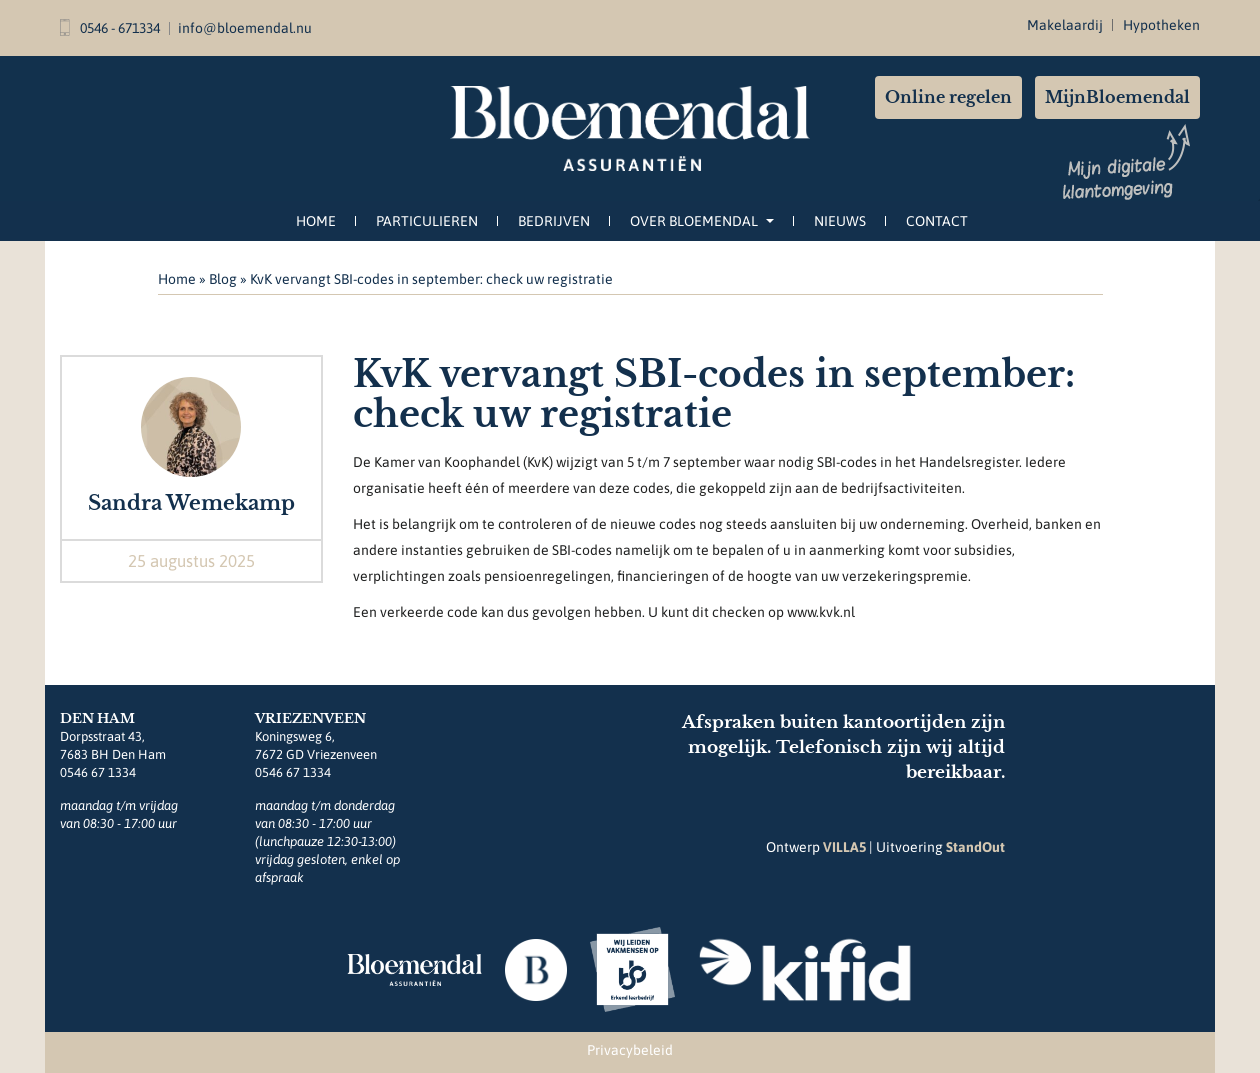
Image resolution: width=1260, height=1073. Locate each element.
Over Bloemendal (702, 221)
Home (316, 221)
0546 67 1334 (98, 772)
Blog (223, 279)
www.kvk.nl (821, 612)
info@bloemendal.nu (245, 28)
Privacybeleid (630, 1050)
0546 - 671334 (110, 28)
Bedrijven (554, 221)
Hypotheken (1161, 25)
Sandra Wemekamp (191, 503)
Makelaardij (1065, 25)
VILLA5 (844, 847)
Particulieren (427, 221)
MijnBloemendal (1117, 97)
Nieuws (840, 221)
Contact (937, 221)
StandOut (975, 847)
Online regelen (948, 97)
